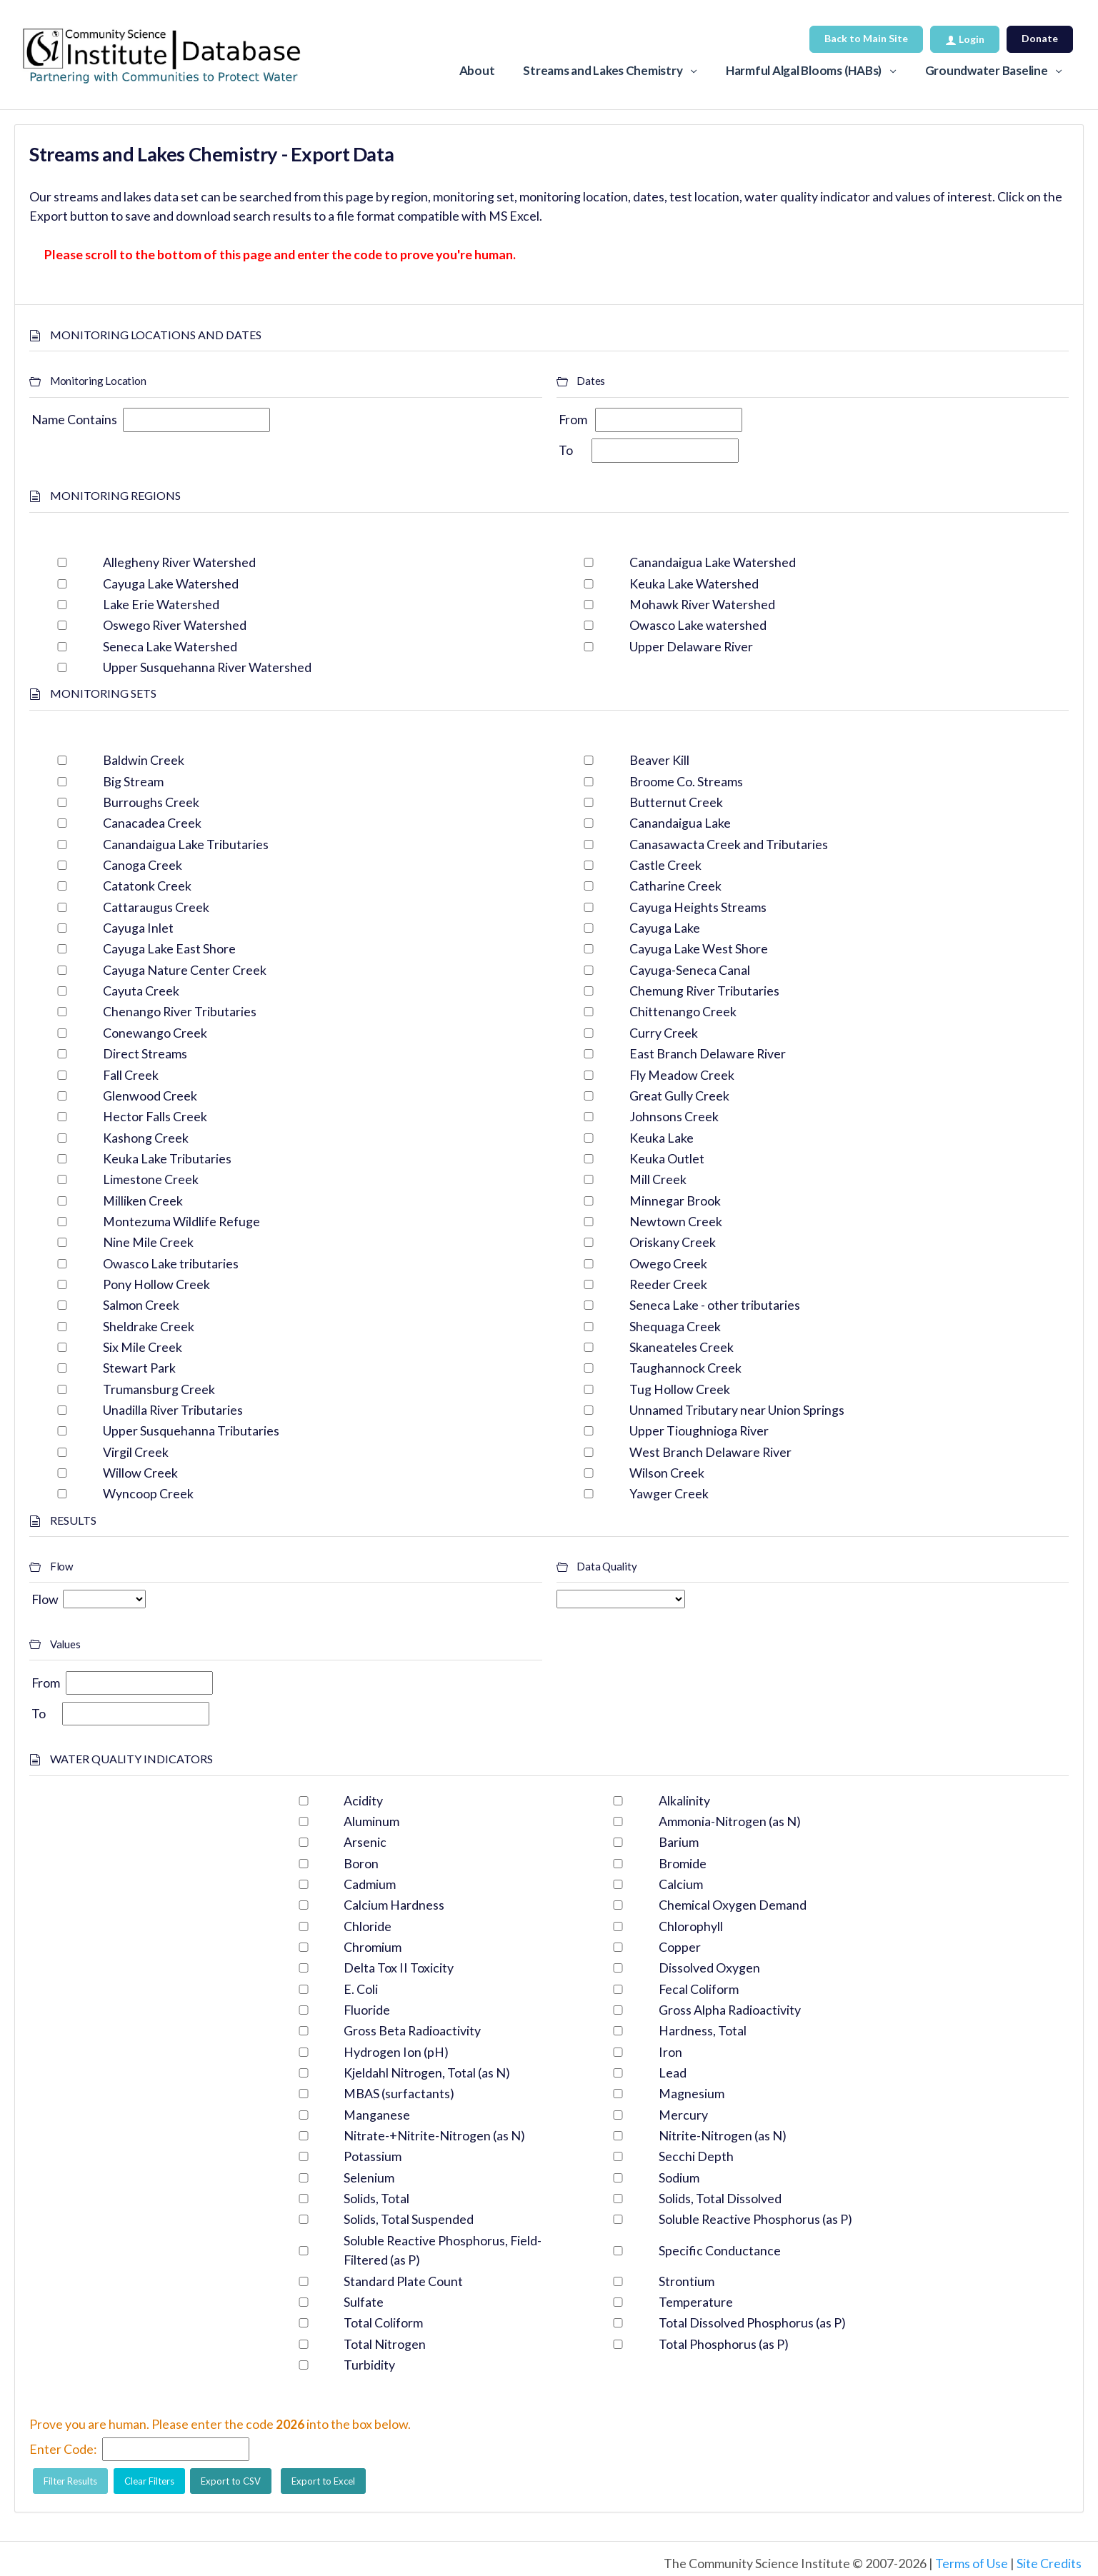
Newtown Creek (675, 1221)
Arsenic (365, 1842)
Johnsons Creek (674, 1116)
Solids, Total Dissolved (720, 2198)
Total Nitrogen (385, 2344)
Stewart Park (139, 1367)
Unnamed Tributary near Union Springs (736, 1410)
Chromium (372, 1947)
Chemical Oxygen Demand (733, 1905)
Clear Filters (149, 2481)
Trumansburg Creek (159, 1389)
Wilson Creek (666, 1472)
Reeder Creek (668, 1284)
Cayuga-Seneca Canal (689, 970)
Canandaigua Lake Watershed (712, 562)
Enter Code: (62, 2449)
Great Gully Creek (679, 1095)
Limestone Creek (151, 1179)
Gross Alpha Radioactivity (730, 2010)
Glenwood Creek (150, 1095)
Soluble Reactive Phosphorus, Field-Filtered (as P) (442, 2249)
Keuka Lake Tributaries (167, 1158)
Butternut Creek (676, 802)
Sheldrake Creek (148, 1326)
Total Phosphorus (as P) (724, 2344)
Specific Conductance (720, 2250)
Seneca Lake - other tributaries (714, 1305)
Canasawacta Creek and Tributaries (728, 844)
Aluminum (371, 1821)
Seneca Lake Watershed (170, 646)
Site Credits (1049, 2563)
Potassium (372, 2156)
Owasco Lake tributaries (171, 1263)
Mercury (683, 2115)
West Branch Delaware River (710, 1452)
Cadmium (370, 1884)
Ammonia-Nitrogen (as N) (730, 1821)
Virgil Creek (136, 1452)
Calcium (681, 1884)
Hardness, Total (703, 2030)
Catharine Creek (675, 885)
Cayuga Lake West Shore (698, 948)
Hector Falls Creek (155, 1116)
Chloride (367, 1926)
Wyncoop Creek (148, 1493)
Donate (1040, 38)
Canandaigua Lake (680, 823)
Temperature (696, 2302)
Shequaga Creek (675, 1326)
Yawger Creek (669, 1493)
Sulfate (364, 2302)
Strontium (686, 2281)
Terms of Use (971, 2563)
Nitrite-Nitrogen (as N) (723, 2135)
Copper (680, 1947)
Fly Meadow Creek (681, 1075)
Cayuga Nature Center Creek (184, 970)
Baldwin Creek (143, 760)
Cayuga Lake (664, 928)
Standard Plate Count (403, 2281)
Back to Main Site (866, 38)
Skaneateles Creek (681, 1347)
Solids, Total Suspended (409, 2219)
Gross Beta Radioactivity (412, 2030)
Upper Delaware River (691, 646)
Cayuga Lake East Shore (169, 948)
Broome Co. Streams (686, 781)
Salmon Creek (141, 1305)
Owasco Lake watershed (698, 625)
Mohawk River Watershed (702, 604)
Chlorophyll (691, 1926)
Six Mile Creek (142, 1347)
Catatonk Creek (147, 885)
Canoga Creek (142, 865)
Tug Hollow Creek (679, 1389)
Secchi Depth (696, 2156)
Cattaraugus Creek (156, 907)
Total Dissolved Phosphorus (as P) (752, 2322)
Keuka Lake (661, 1138)
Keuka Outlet (666, 1158)
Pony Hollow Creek (156, 1284)
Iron (670, 2052)
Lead (673, 2072)
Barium (679, 1842)
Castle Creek (665, 865)
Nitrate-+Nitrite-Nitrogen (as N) (434, 2135)
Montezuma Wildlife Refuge (181, 1221)
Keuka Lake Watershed (694, 583)
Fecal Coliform (699, 1989)
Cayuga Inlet (138, 928)
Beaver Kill (659, 760)
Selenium (369, 2177)
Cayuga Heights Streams (698, 907)
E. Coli (361, 1989)
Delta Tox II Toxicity (399, 1967)
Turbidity (369, 2364)
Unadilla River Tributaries (173, 1410)
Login (964, 39)
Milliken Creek (143, 1200)
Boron (361, 1863)
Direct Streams (145, 1053)
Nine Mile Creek (148, 1242)
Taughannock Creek (685, 1367)
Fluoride (367, 2010)
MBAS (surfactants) (399, 2093)
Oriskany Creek (672, 1242)
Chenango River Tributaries (179, 1011)
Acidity (363, 1800)
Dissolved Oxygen (709, 1967)
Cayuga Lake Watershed (171, 583)
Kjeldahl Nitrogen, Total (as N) (427, 2072)
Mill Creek (658, 1179)
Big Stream (133, 781)
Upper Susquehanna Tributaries (191, 1430)
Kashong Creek (146, 1138)
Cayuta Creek (141, 990)
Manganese (377, 2115)
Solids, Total (376, 2198)
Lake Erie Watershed (161, 604)
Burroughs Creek (151, 802)
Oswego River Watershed (174, 625)
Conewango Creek (155, 1033)
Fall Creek (131, 1075)
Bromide (683, 1863)
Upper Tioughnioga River (699, 1430)
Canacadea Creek (152, 823)
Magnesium (691, 2093)
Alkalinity (684, 1800)
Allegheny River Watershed (179, 562)
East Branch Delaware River (707, 1053)
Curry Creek (663, 1033)
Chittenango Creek (683, 1011)
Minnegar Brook (675, 1200)
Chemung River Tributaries (704, 990)
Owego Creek (668, 1263)
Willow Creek (140, 1472)
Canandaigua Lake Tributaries (186, 844)
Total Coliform (383, 2322)
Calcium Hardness (394, 1905)
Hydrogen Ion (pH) (396, 2052)
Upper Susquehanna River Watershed (207, 667)
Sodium (679, 2177)
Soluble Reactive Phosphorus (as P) (755, 2219)
